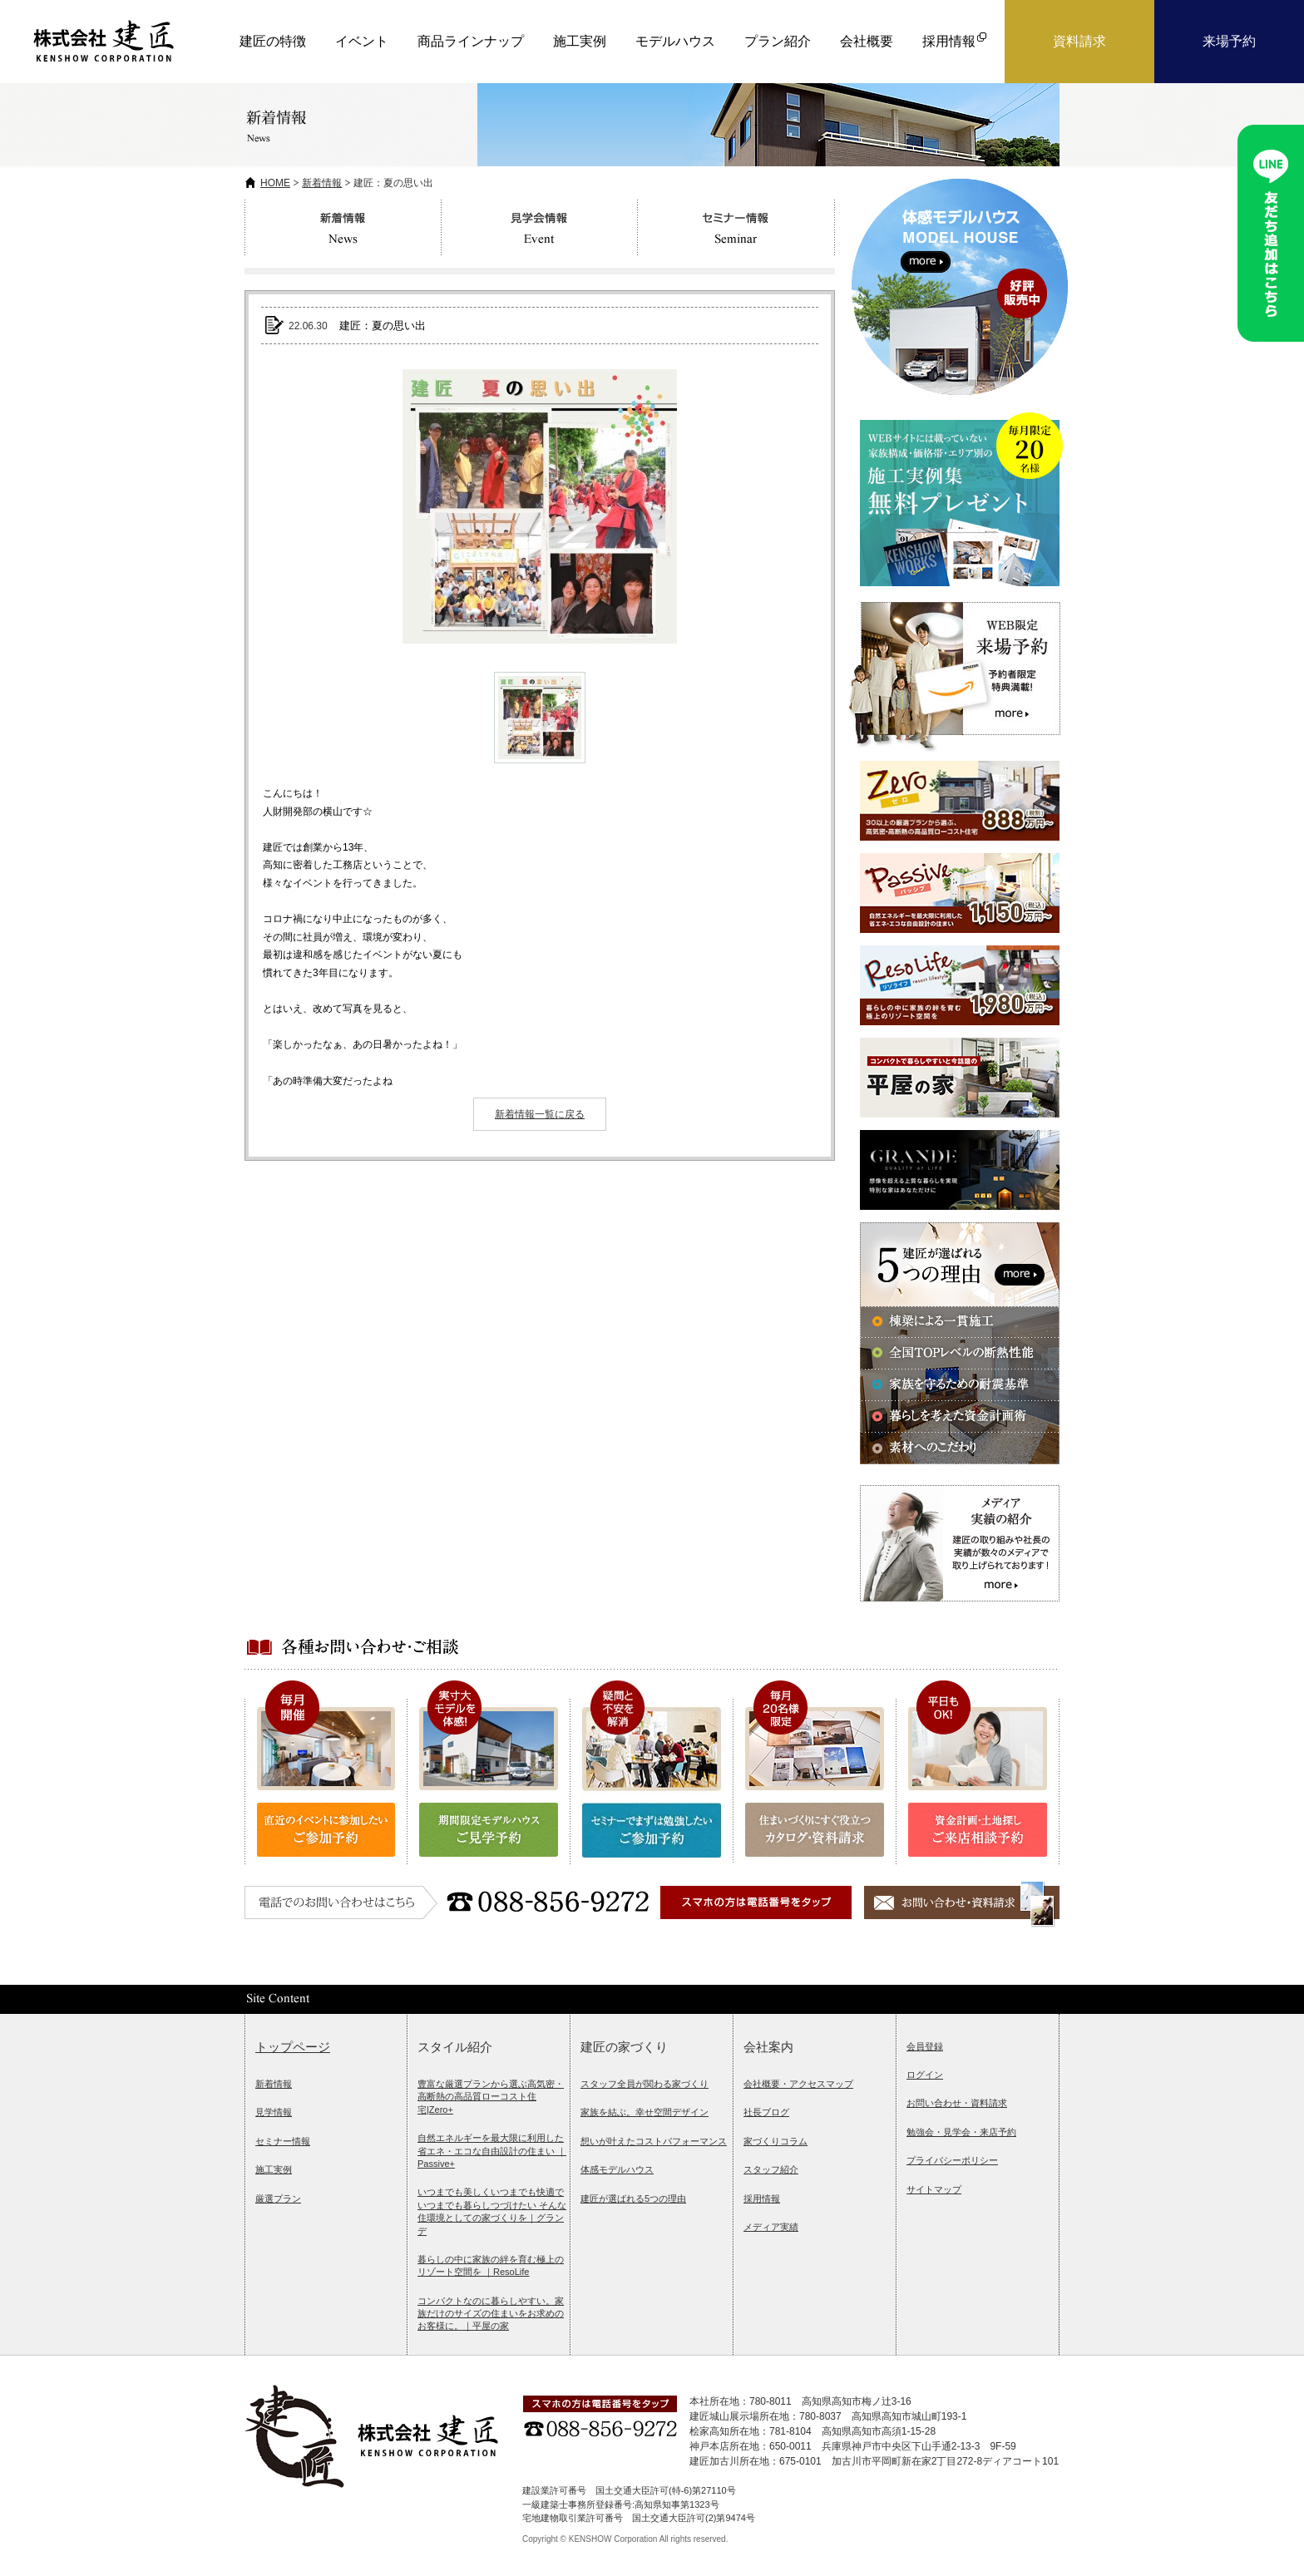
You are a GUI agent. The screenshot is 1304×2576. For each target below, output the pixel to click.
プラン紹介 (777, 41)
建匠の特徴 (273, 41)
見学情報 (273, 2112)
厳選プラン (278, 2198)
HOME (275, 183)
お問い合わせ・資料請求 (956, 2103)
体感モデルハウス (617, 2169)
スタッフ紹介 (770, 2169)
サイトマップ (933, 2189)
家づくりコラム (775, 2141)
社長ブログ (766, 2112)
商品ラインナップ (470, 41)
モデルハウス (675, 41)
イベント (361, 41)
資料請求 (1079, 41)
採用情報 (761, 2198)
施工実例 (579, 41)
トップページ (292, 2047)
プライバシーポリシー (952, 2160)
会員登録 (924, 2046)
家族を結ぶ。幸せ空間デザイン (644, 2112)
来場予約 (1229, 41)
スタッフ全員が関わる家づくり (644, 2084)
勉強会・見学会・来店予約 (961, 2132)
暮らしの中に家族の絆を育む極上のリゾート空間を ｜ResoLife (490, 2265)
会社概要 (866, 41)
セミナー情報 (282, 2141)
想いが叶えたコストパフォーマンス (653, 2141)
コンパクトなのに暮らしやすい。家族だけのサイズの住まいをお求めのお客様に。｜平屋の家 (490, 2314)
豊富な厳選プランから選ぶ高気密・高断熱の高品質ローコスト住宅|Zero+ (490, 2097)
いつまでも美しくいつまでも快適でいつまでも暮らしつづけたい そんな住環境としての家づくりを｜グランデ (491, 2211)
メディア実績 (770, 2227)
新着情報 (322, 183)
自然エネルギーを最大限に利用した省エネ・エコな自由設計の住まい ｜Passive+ (491, 2151)
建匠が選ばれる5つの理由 (633, 2198)
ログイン (924, 2075)
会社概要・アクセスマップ (798, 2084)
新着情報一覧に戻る (540, 1114)
